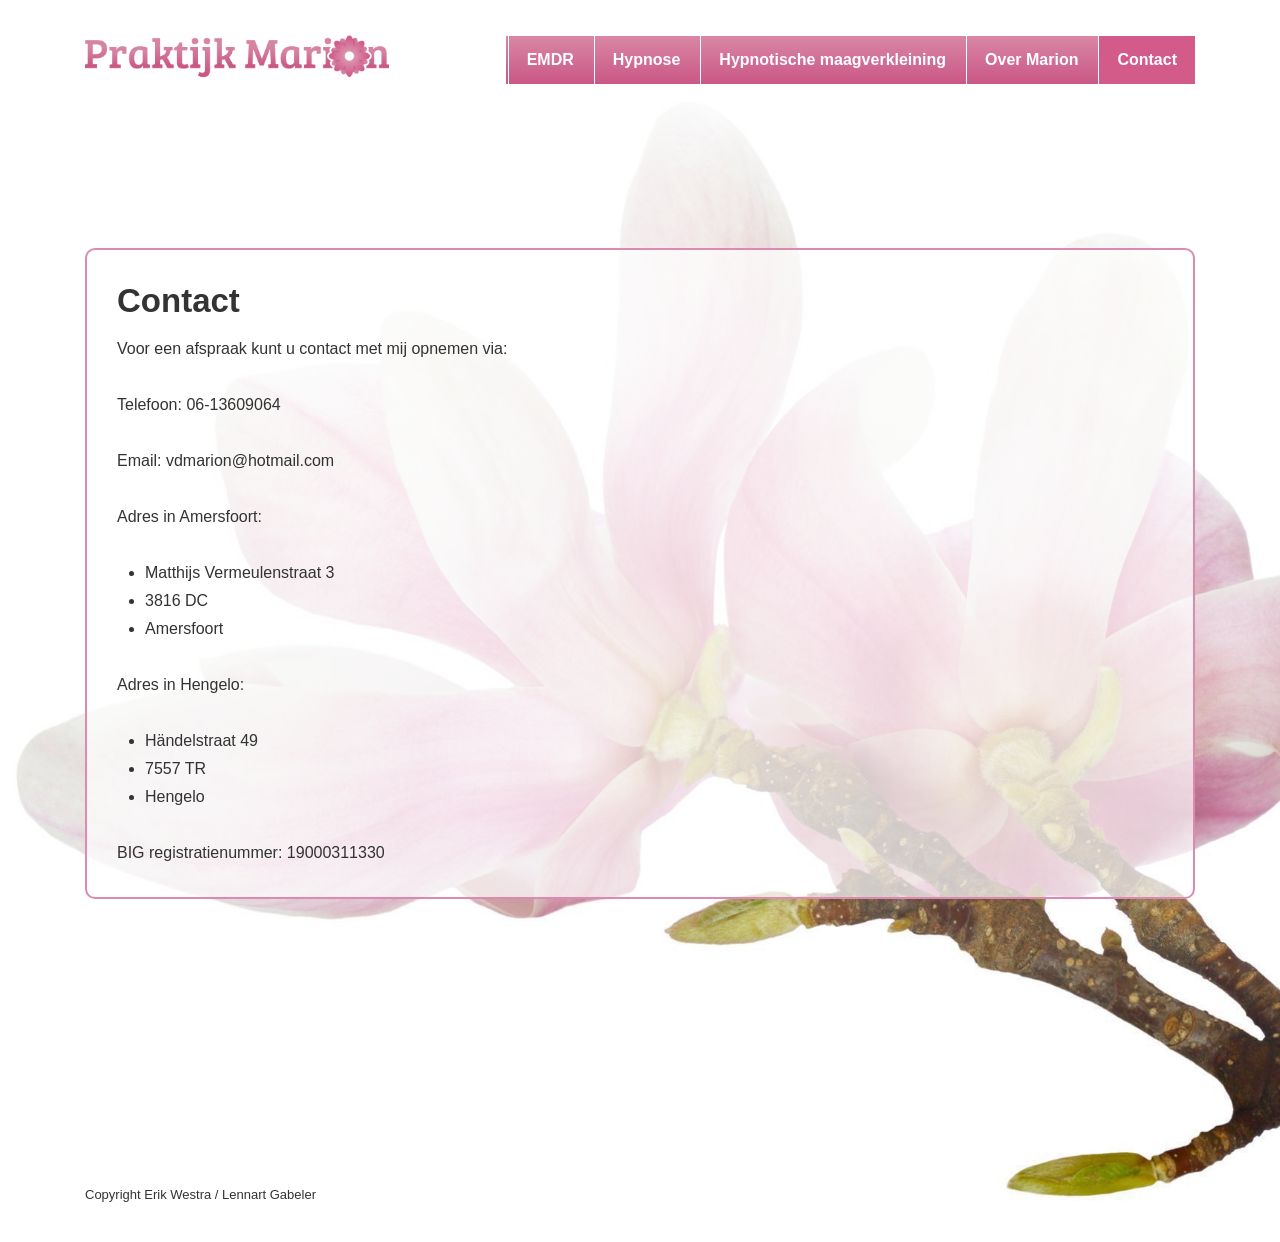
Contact (1147, 59)
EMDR (550, 59)
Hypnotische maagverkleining (832, 59)
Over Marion (1031, 59)
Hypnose (647, 59)
